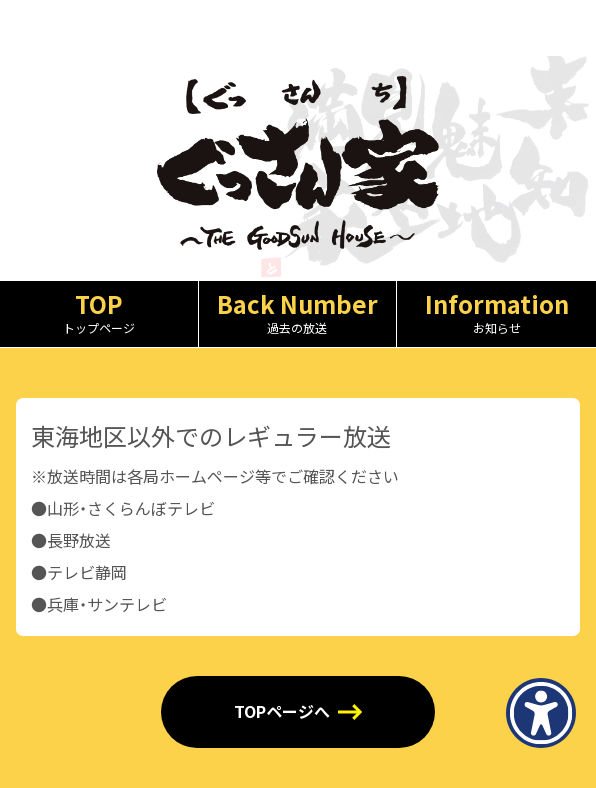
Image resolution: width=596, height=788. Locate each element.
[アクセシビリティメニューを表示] (541, 713)
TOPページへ (282, 712)
